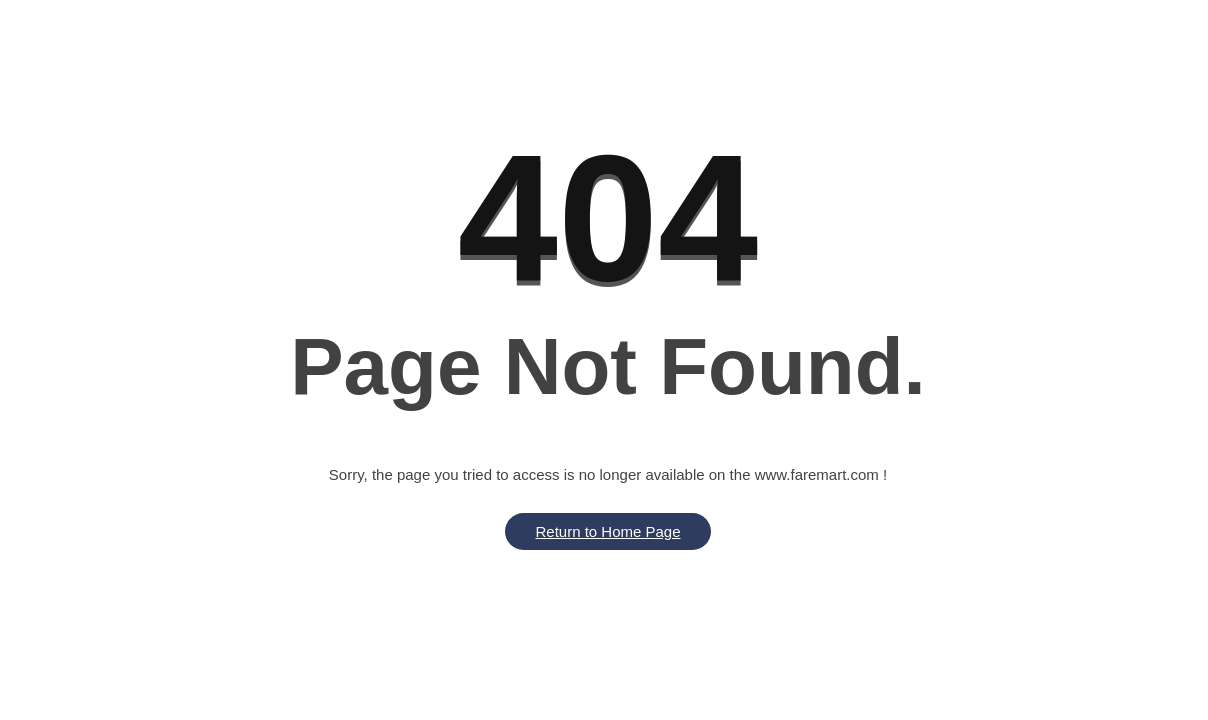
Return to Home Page (607, 531)
